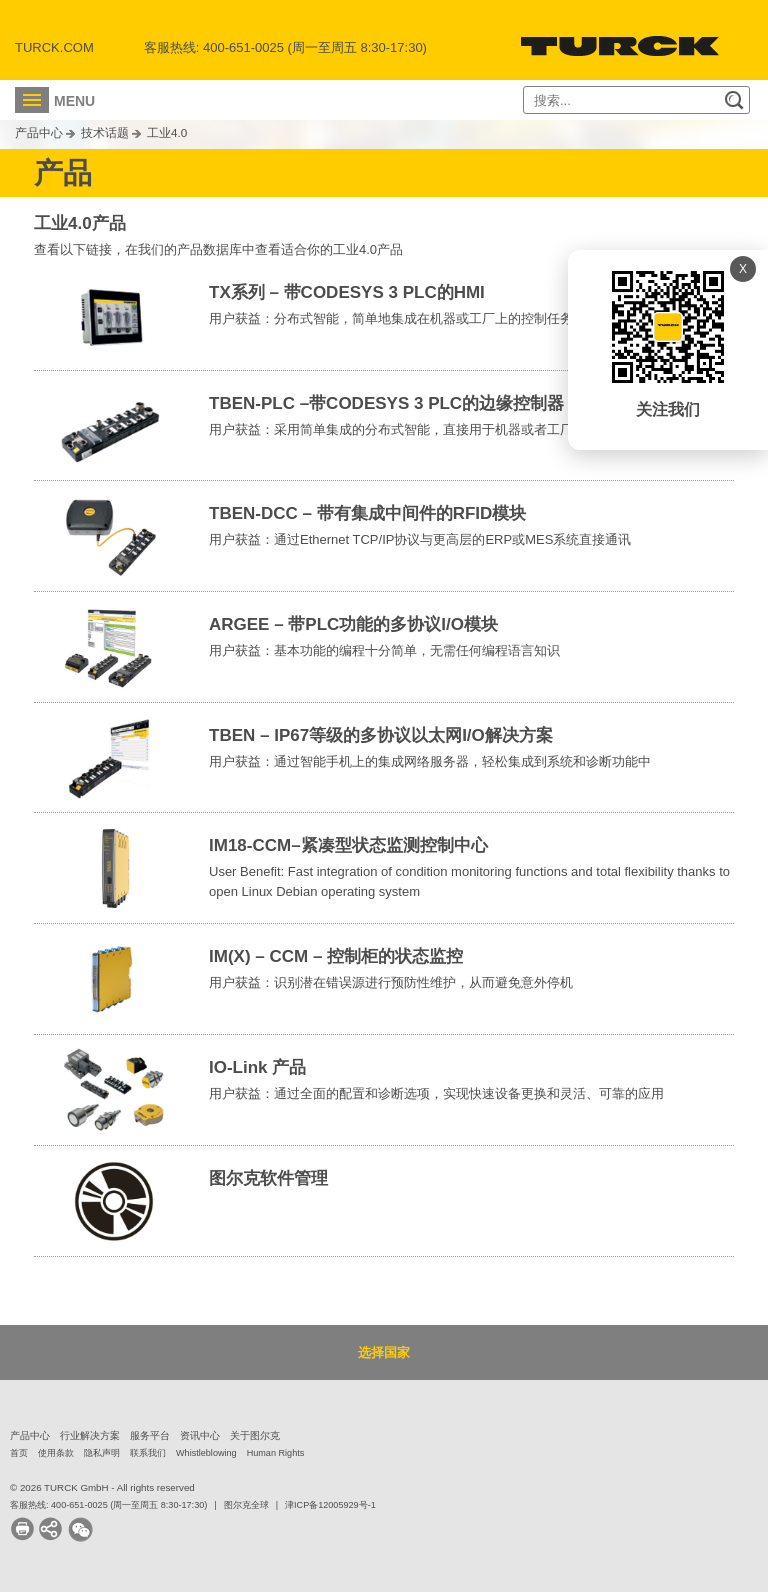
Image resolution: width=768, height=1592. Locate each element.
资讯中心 (200, 1435)
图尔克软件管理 (268, 1178)
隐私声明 (102, 1453)
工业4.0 (167, 132)
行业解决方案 (90, 1435)
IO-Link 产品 (257, 1067)
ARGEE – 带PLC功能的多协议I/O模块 (353, 624)
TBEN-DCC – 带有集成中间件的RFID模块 (367, 513)
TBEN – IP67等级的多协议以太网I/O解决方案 (381, 735)
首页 (19, 1453)
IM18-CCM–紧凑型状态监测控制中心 (348, 845)
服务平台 (150, 1435)
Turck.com (54, 47)
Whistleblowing (206, 1453)
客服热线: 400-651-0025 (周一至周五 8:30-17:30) (108, 1505)
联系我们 (148, 1453)
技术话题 (105, 132)
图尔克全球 (246, 1505)
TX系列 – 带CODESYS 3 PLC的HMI (347, 292)
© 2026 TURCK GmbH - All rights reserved (102, 1487)
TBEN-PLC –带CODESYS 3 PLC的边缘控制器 (386, 403)
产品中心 (39, 132)
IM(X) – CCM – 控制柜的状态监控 (336, 956)
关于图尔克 (255, 1435)
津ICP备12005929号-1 (330, 1505)
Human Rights (276, 1453)
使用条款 (56, 1453)
